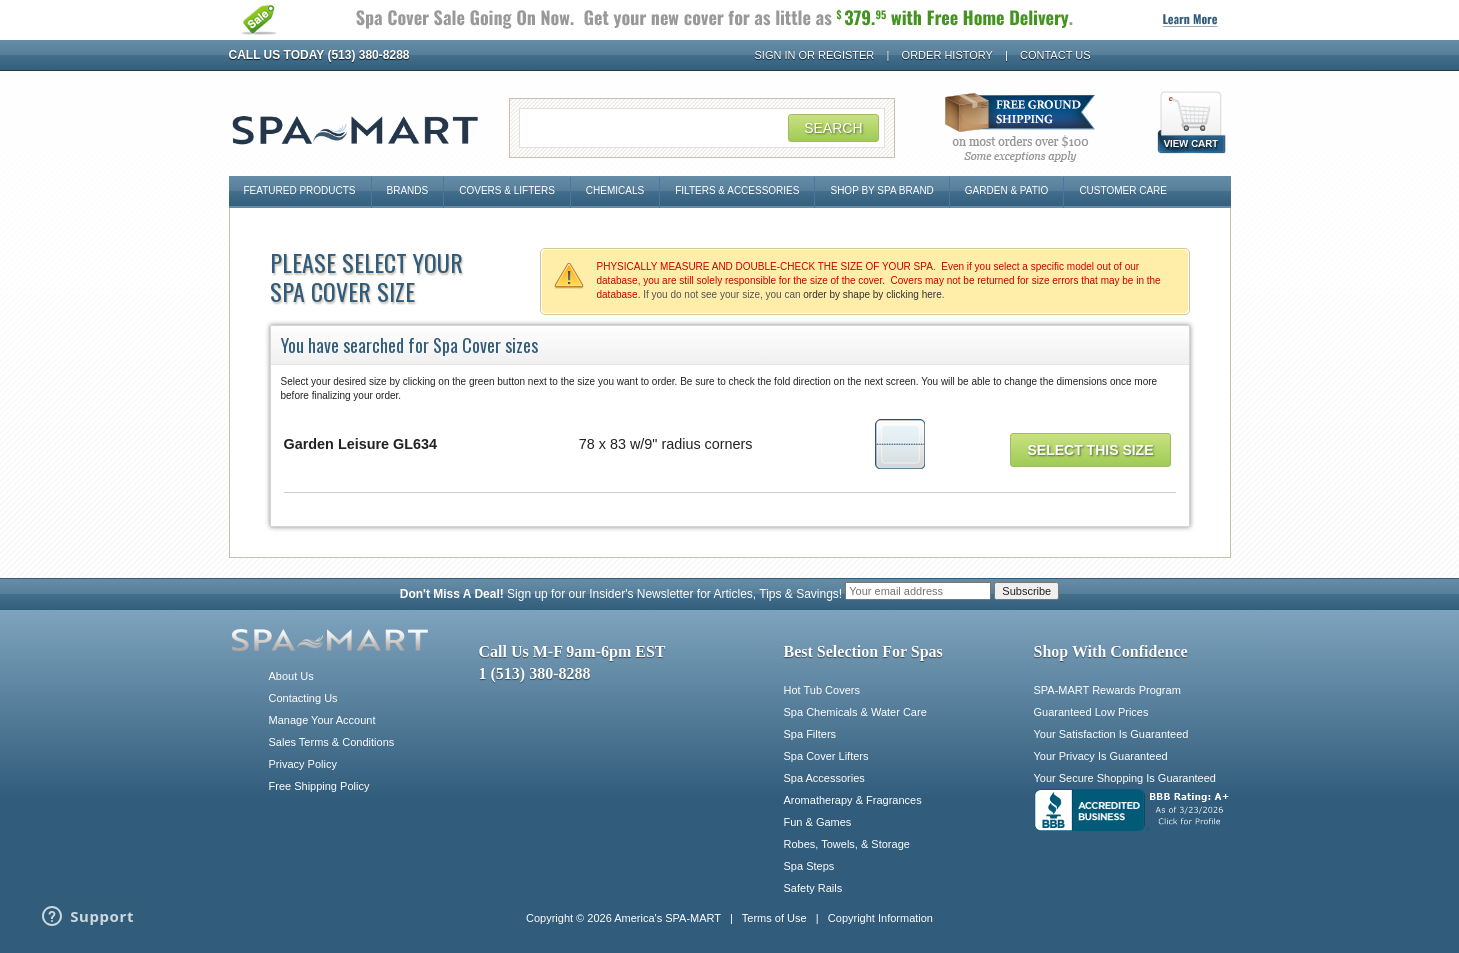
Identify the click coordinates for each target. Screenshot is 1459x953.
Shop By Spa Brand (881, 190)
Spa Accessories (824, 778)
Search (833, 128)
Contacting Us (303, 698)
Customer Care (1123, 190)
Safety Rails (813, 888)
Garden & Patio (1007, 190)
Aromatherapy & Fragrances (853, 800)
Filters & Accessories (737, 190)
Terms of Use (774, 918)
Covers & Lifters (507, 190)
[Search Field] (702, 128)
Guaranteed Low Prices (1091, 712)
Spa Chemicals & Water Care (855, 712)
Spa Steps (809, 866)
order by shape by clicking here (872, 294)
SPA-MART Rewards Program (1107, 690)
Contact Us (1055, 55)
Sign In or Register (815, 55)
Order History (947, 55)
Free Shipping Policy (319, 786)
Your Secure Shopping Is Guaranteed (1125, 778)
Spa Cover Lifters (826, 756)
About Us (291, 676)
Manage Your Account (322, 720)
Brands (408, 190)
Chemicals (615, 190)
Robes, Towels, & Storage (847, 844)
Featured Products (300, 190)
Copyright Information (880, 918)
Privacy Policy (303, 764)
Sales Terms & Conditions (332, 742)
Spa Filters (810, 734)
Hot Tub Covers (822, 690)
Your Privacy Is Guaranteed (1101, 756)
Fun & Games (818, 822)
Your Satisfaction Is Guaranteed (1111, 734)
